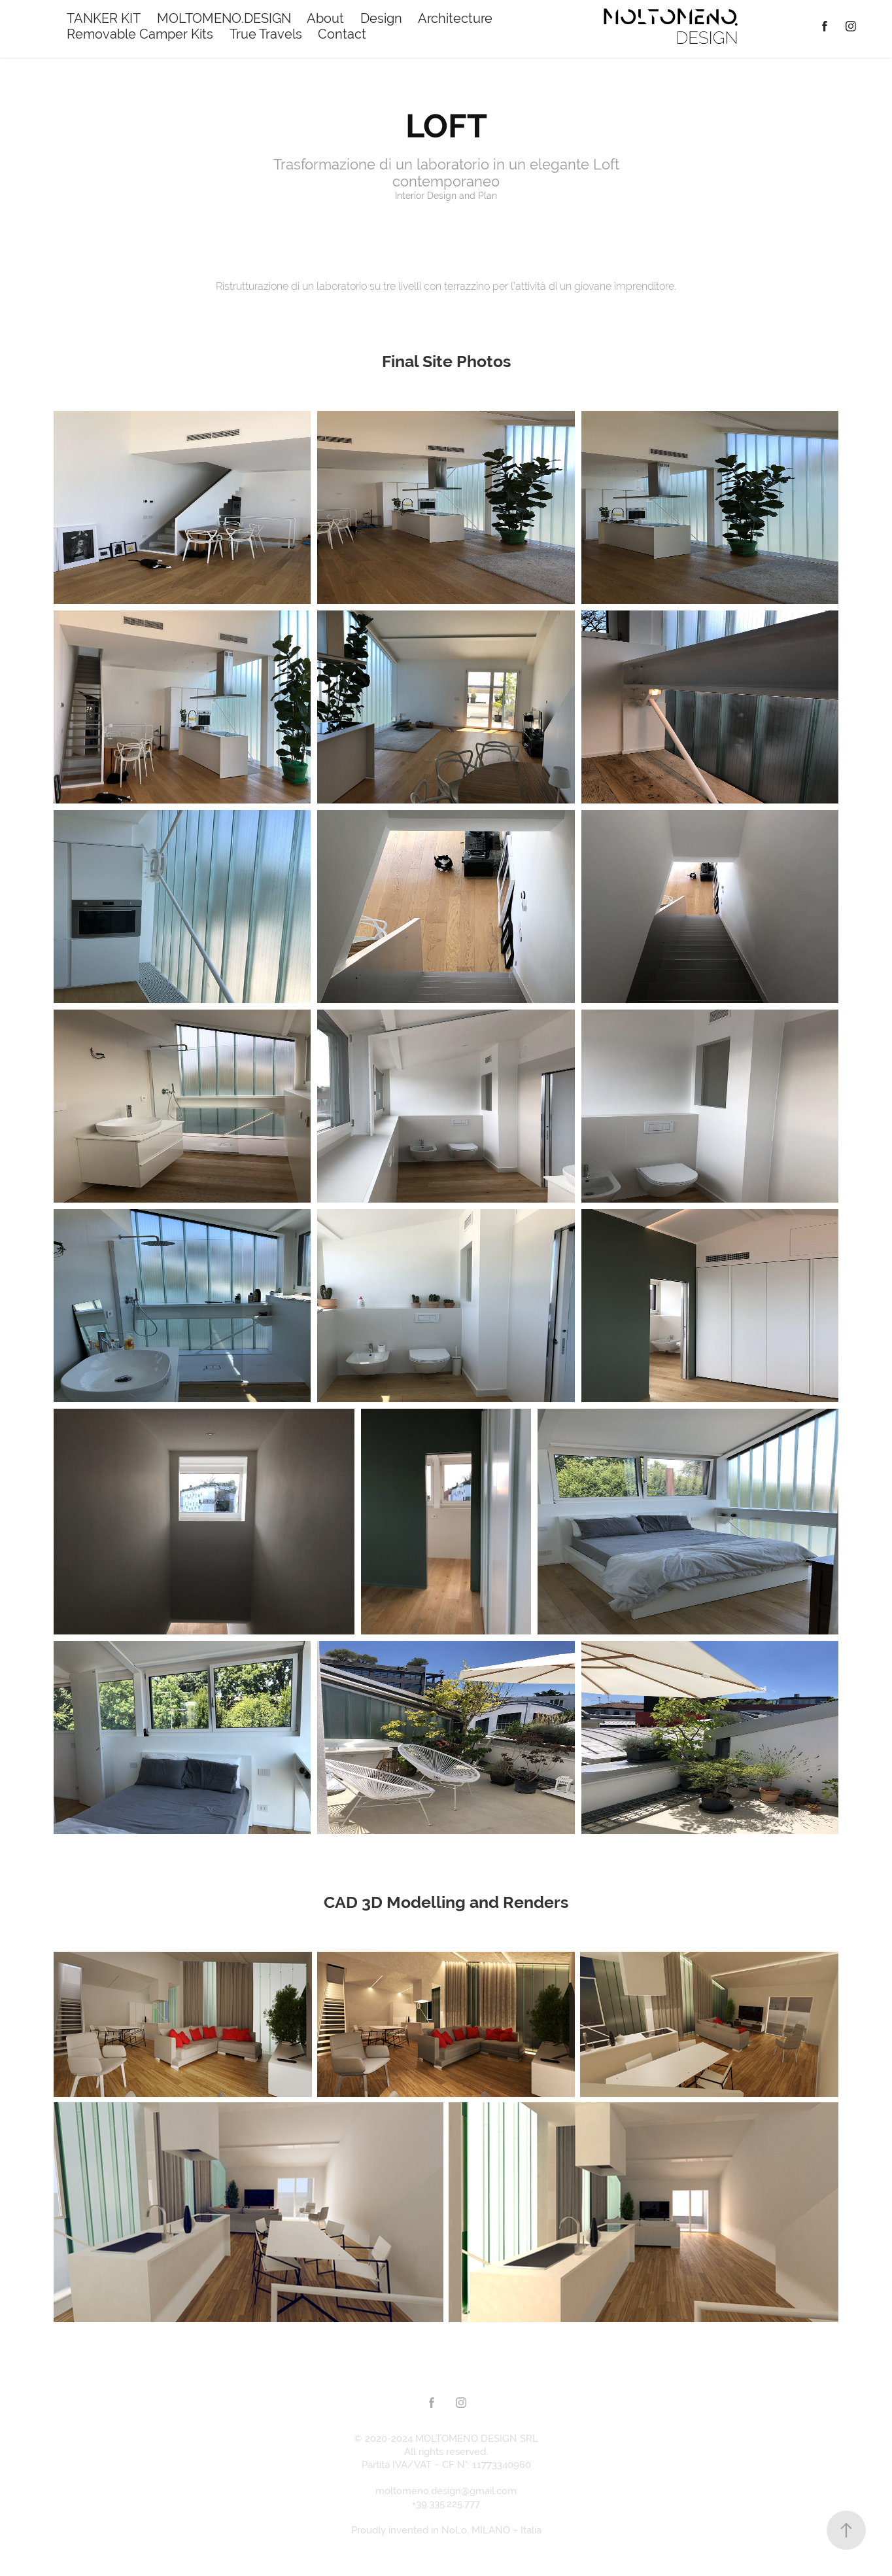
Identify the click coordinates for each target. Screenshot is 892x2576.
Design (381, 18)
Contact (342, 33)
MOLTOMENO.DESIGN (224, 18)
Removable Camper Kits (140, 33)
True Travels (266, 33)
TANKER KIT (104, 18)
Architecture (455, 18)
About (325, 18)
